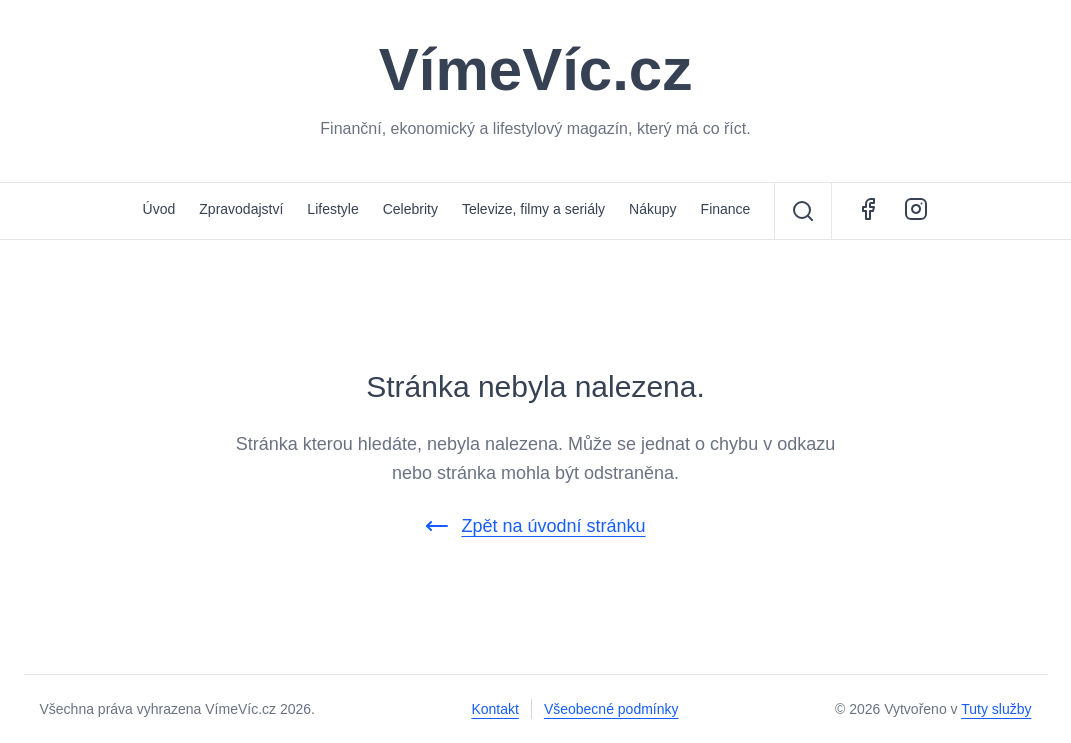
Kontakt (494, 709)
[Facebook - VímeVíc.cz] (868, 211)
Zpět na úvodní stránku (535, 526)
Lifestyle (332, 209)
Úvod (159, 209)
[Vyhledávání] (803, 211)
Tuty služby (996, 709)
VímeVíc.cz (536, 70)
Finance (726, 209)
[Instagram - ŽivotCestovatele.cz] (916, 211)
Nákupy (652, 209)
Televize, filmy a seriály (533, 209)
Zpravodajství (241, 209)
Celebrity (410, 209)
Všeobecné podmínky (611, 709)
